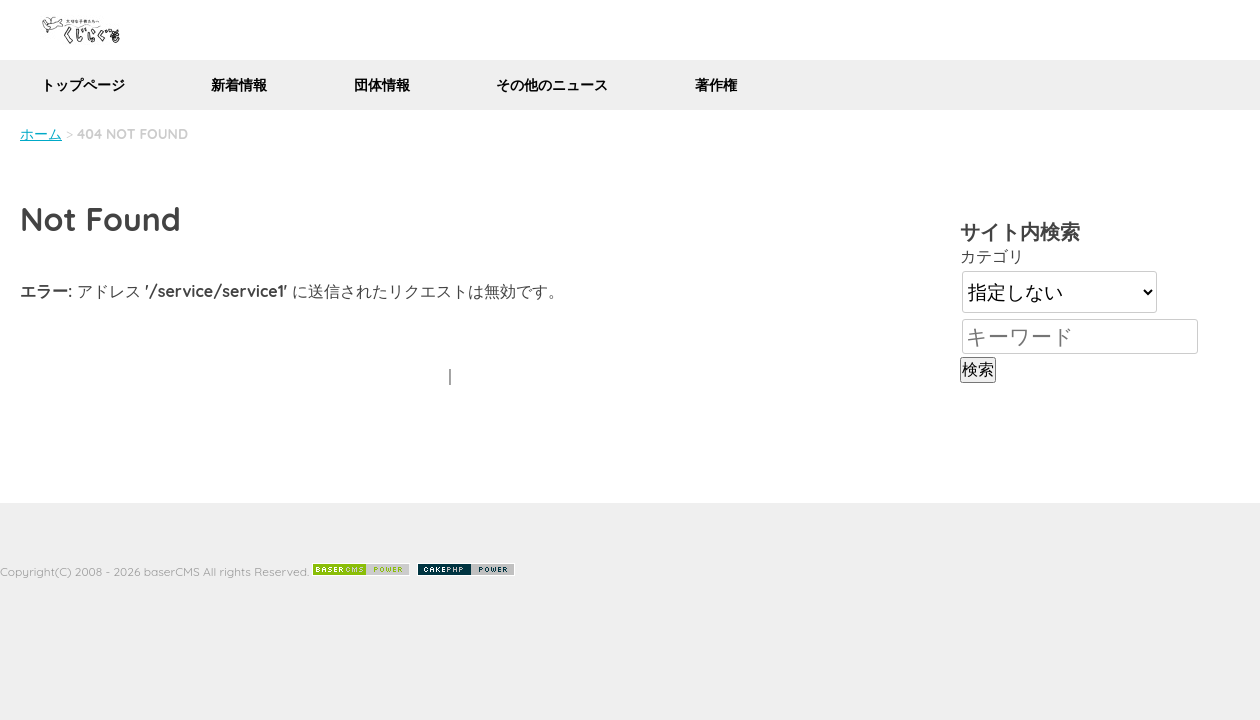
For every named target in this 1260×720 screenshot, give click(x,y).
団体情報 (382, 85)
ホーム (41, 134)
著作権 (716, 85)
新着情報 (239, 85)
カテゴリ (992, 256)
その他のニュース (552, 85)
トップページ (83, 85)
